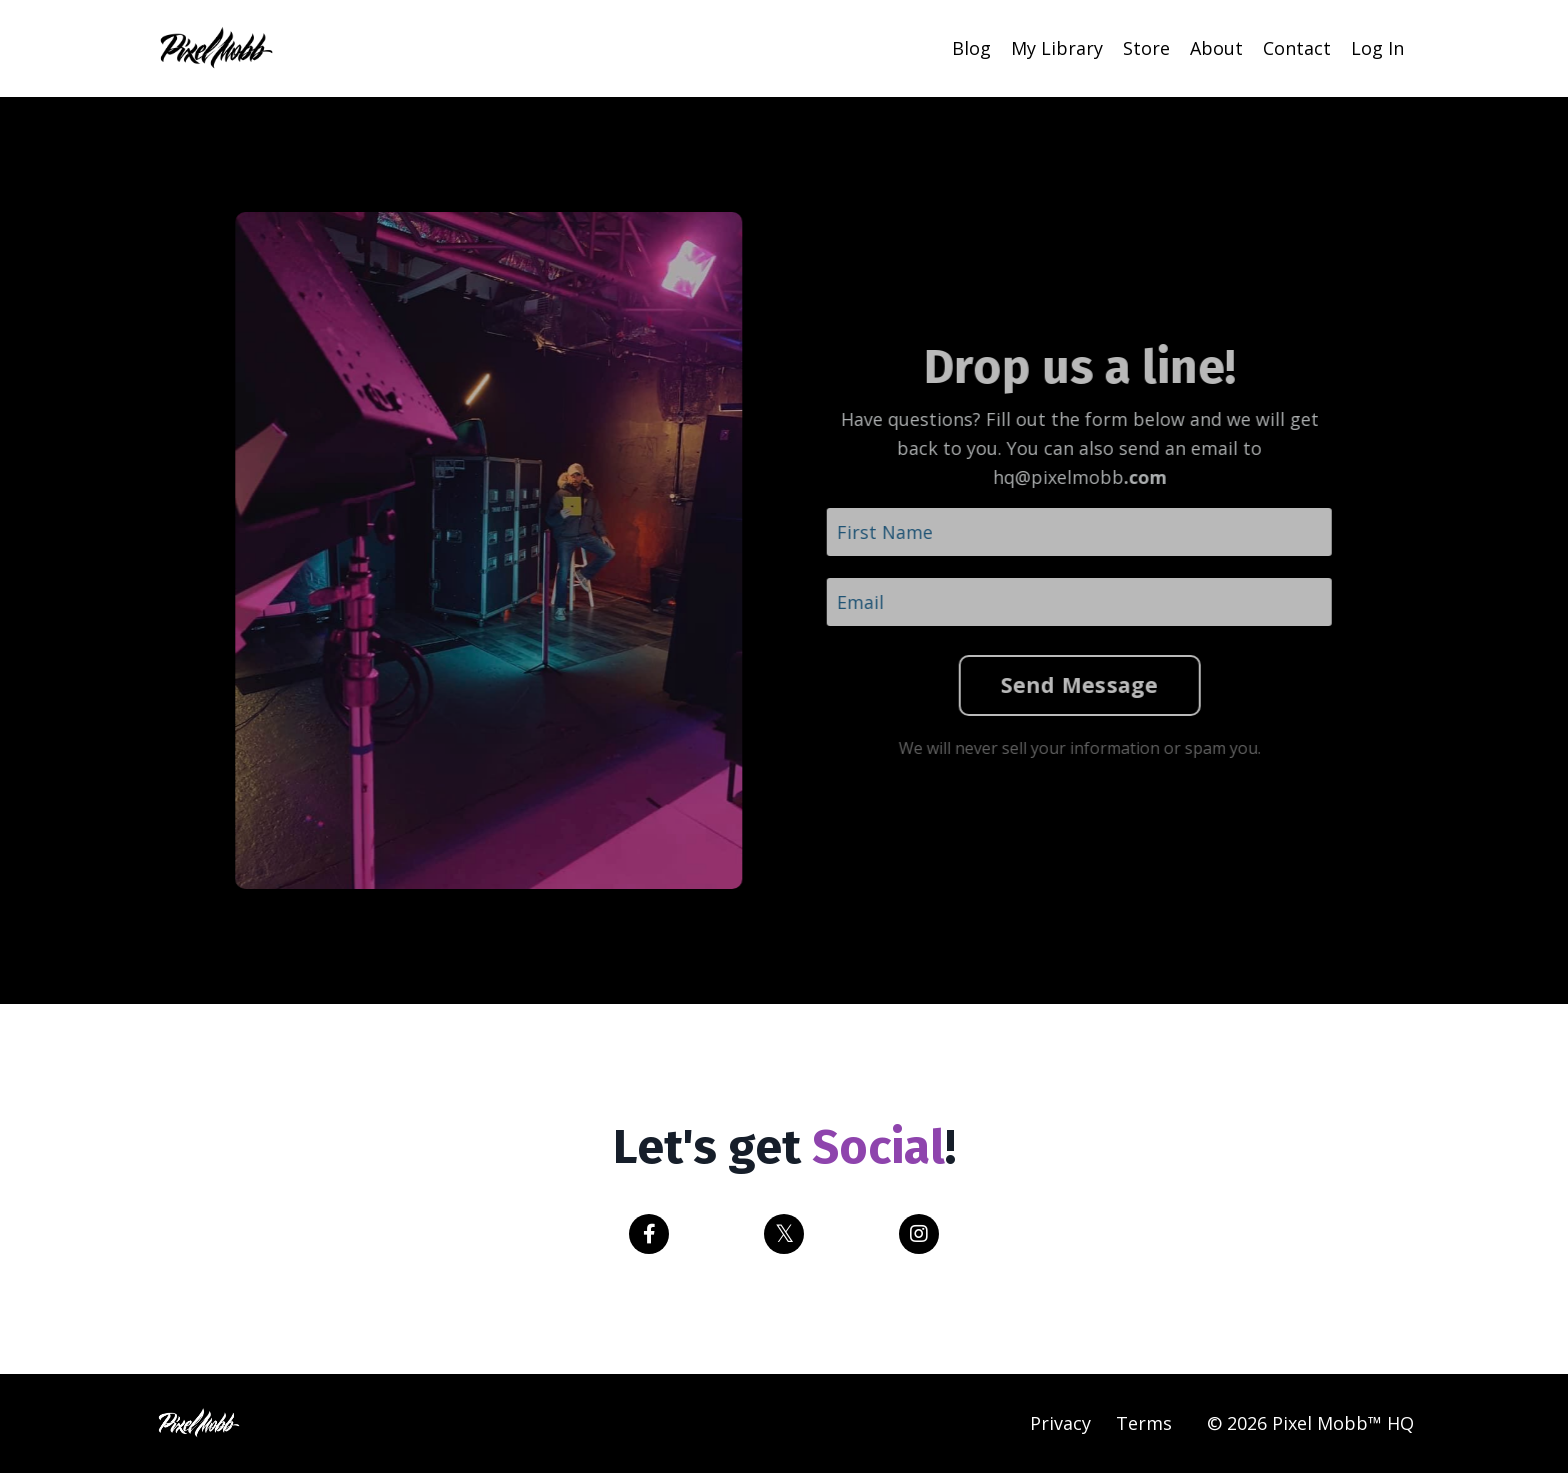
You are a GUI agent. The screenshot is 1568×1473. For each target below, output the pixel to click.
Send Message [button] (1061, 684)
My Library (1057, 48)
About (1216, 48)
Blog (971, 48)
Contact (1297, 48)
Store (1146, 48)
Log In (1377, 48)
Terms (1144, 1423)
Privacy (1060, 1423)
